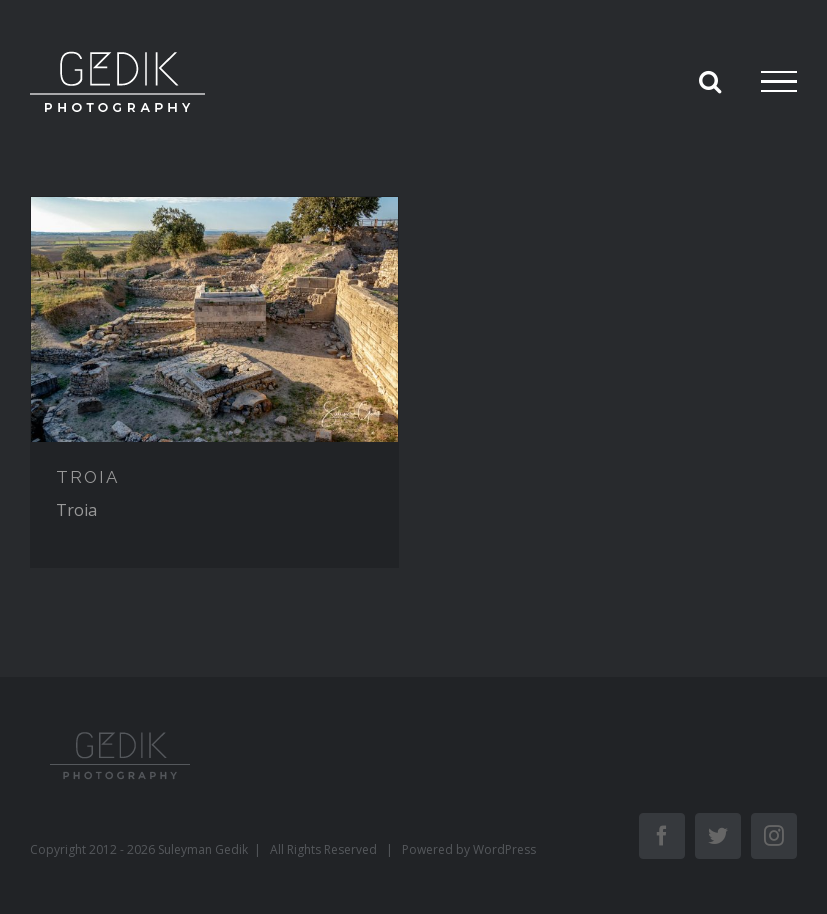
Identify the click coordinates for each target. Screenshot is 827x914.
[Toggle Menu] (779, 82)
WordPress (504, 849)
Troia (76, 510)
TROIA (87, 477)
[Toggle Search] (710, 81)
